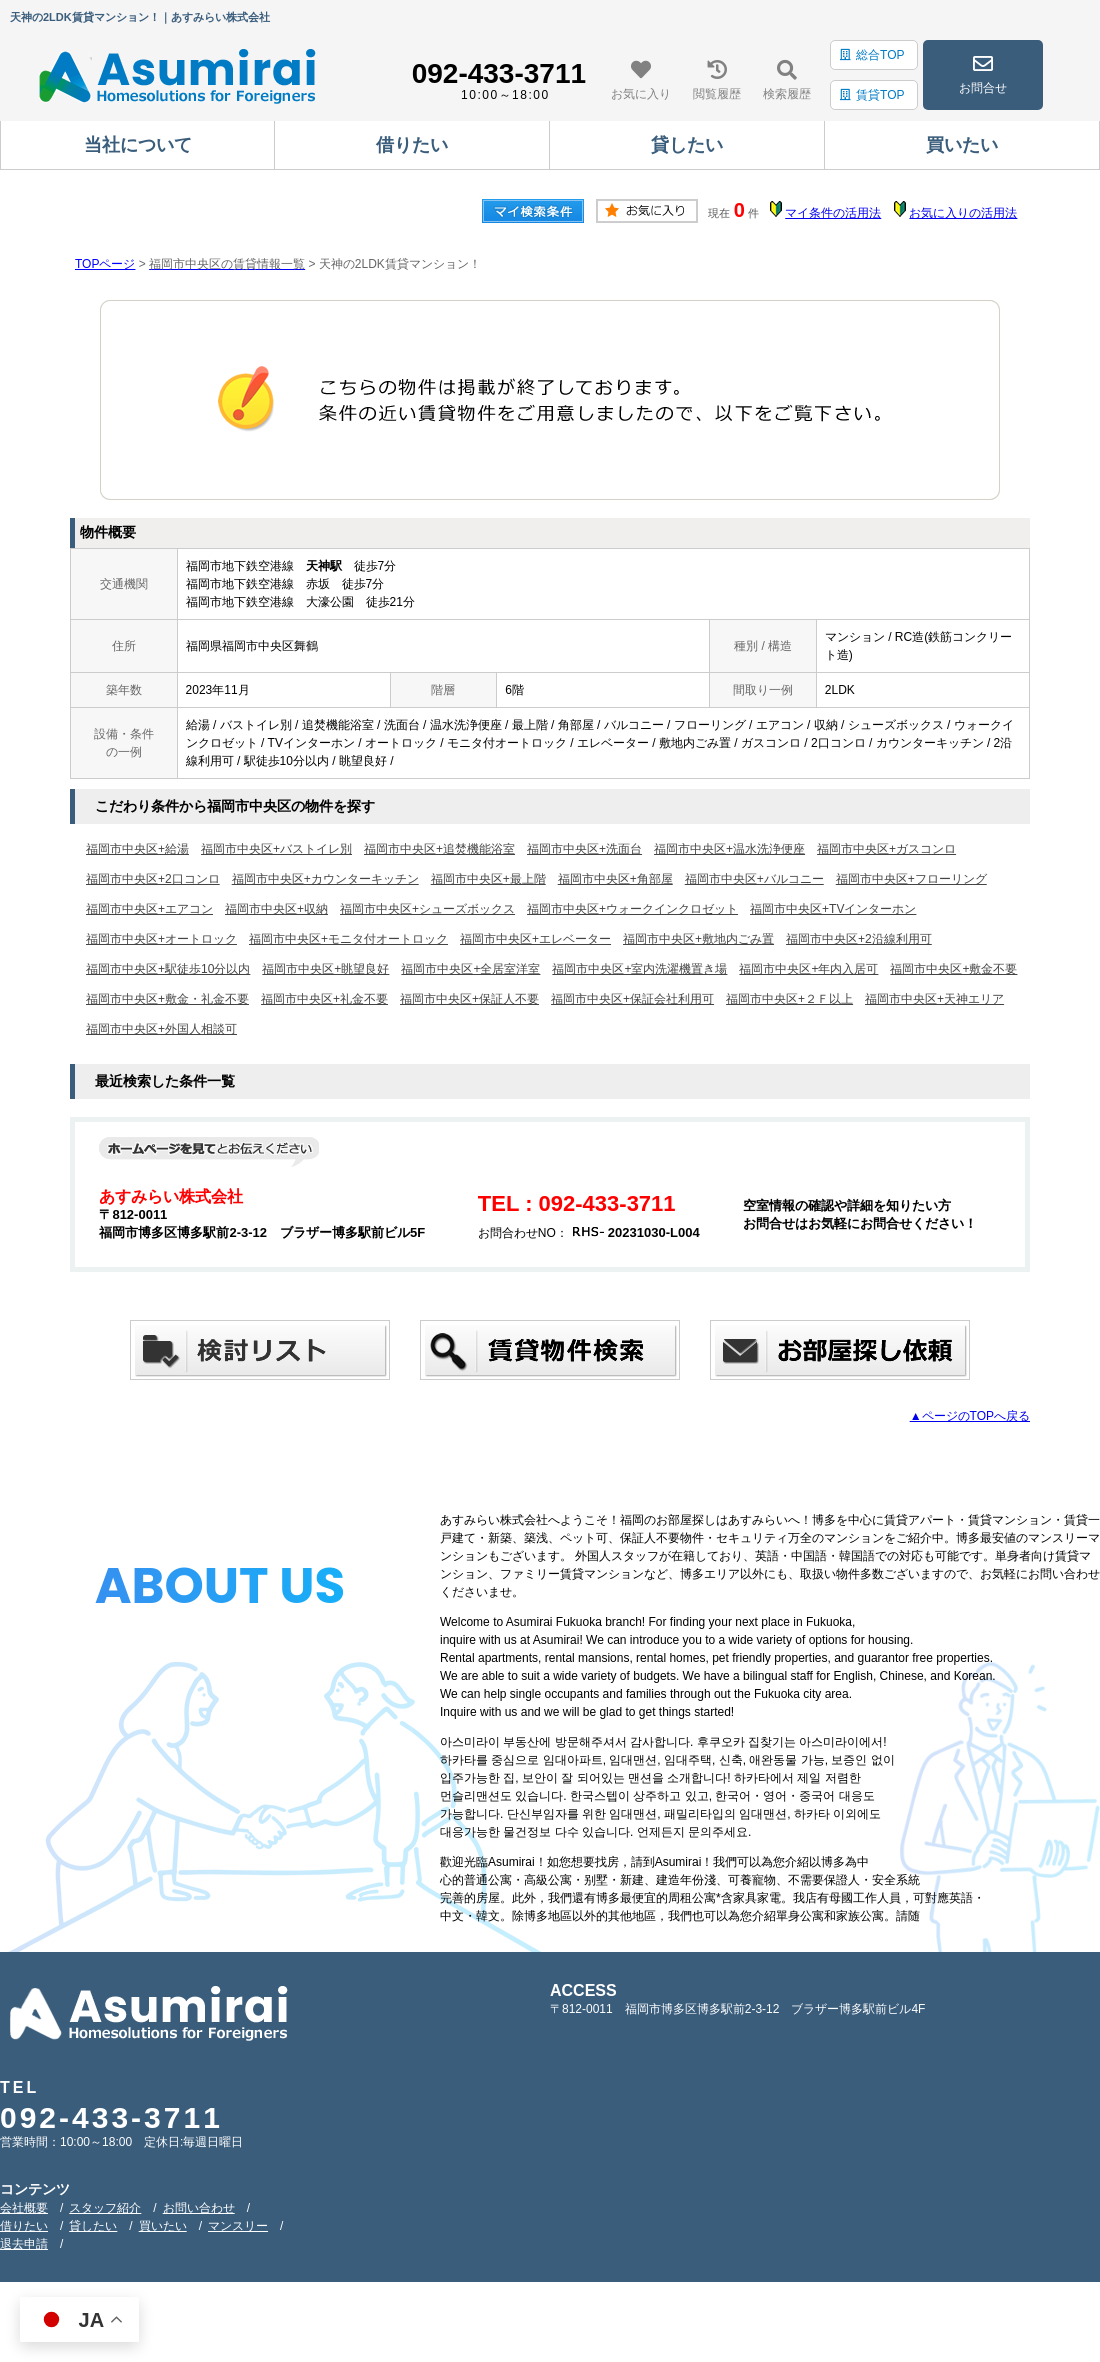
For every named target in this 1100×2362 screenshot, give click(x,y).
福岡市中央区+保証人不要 (469, 999)
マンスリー (238, 2226)
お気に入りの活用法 (963, 213)
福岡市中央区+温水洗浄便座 (729, 849)
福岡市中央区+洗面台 (584, 849)
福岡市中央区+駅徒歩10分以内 (168, 969)
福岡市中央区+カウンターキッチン (325, 879)
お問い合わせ (199, 2208)
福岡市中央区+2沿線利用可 (859, 939)
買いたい (163, 2226)
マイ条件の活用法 (833, 213)
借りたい (24, 2226)
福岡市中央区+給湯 (137, 849)
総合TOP (872, 55)
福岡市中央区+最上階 (488, 879)
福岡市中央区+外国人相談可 (161, 1029)
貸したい (93, 2226)
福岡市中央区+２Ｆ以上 (789, 999)
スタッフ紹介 (105, 2208)
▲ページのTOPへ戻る (970, 1416)
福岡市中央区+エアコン (149, 909)
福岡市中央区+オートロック (161, 939)
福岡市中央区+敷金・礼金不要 (167, 999)
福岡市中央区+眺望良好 (325, 969)
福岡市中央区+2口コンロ (153, 879)
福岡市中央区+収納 (276, 909)
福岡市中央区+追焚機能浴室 (439, 849)
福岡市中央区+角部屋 (615, 879)
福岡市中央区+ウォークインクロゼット (632, 909)
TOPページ (105, 264)
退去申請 (24, 2244)
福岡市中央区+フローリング (911, 879)
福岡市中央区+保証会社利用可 (632, 999)
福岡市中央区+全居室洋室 (470, 969)
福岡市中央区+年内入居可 (808, 969)
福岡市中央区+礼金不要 (324, 999)
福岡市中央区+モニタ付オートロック (348, 939)
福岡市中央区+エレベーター (535, 939)
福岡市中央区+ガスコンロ (886, 849)
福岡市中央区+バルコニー (754, 879)
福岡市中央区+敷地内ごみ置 (698, 939)
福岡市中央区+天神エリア (934, 999)
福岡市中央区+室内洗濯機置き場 (639, 969)
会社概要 (24, 2208)
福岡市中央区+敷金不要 (953, 969)
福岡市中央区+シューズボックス (427, 909)
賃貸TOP (872, 95)
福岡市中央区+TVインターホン (833, 909)
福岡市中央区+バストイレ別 (276, 849)
